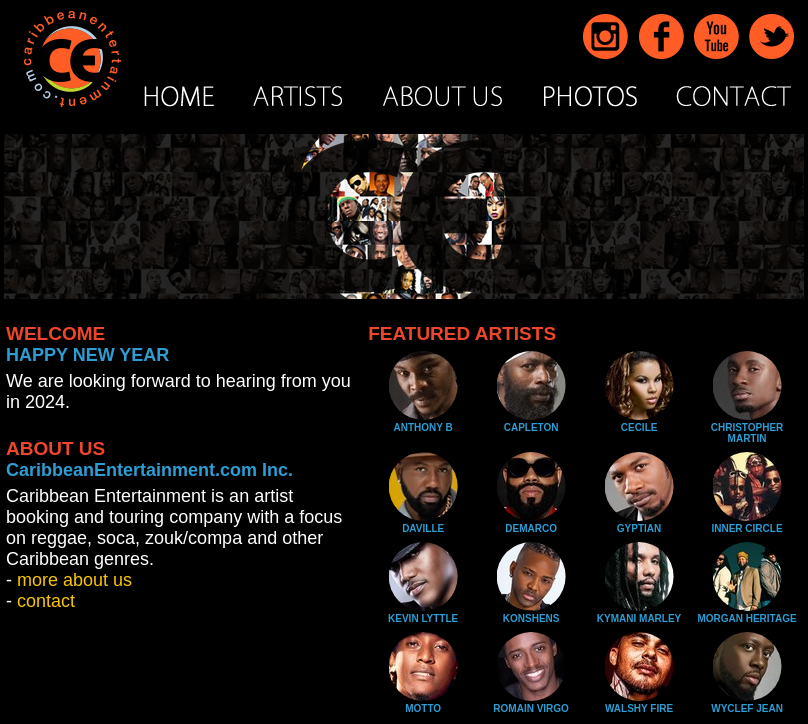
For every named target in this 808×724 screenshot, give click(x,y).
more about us (74, 580)
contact (46, 601)
